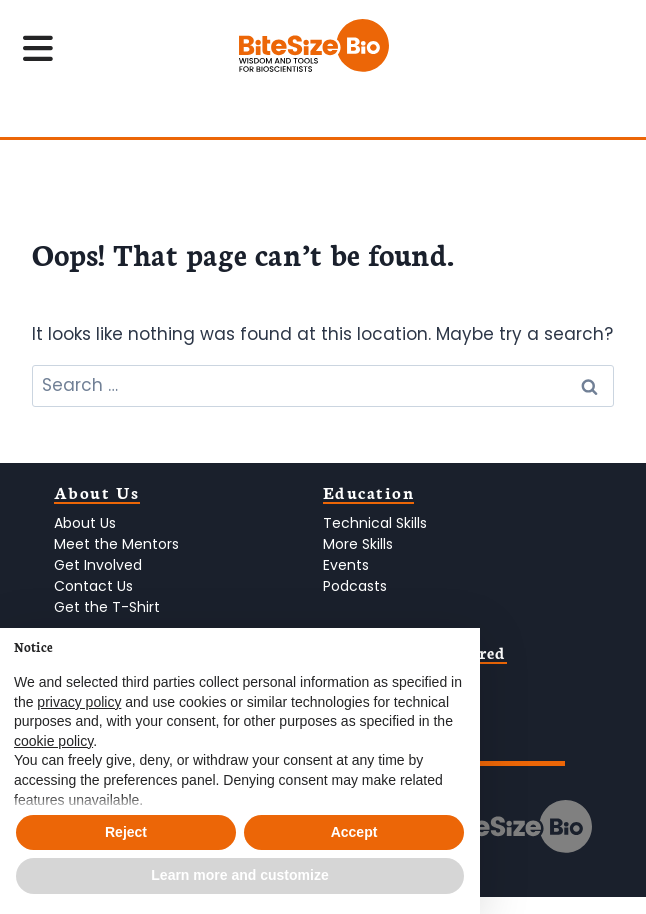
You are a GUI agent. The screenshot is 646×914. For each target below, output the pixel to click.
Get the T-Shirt (107, 607)
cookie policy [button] (53, 741)
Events (346, 565)
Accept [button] (354, 832)
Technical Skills (375, 523)
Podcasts (355, 586)
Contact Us (93, 586)
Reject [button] (126, 832)
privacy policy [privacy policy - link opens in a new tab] (79, 702)
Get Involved (98, 565)
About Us (85, 523)
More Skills (358, 544)
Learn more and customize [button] (239, 875)
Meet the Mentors (116, 544)
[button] (454, 660)
